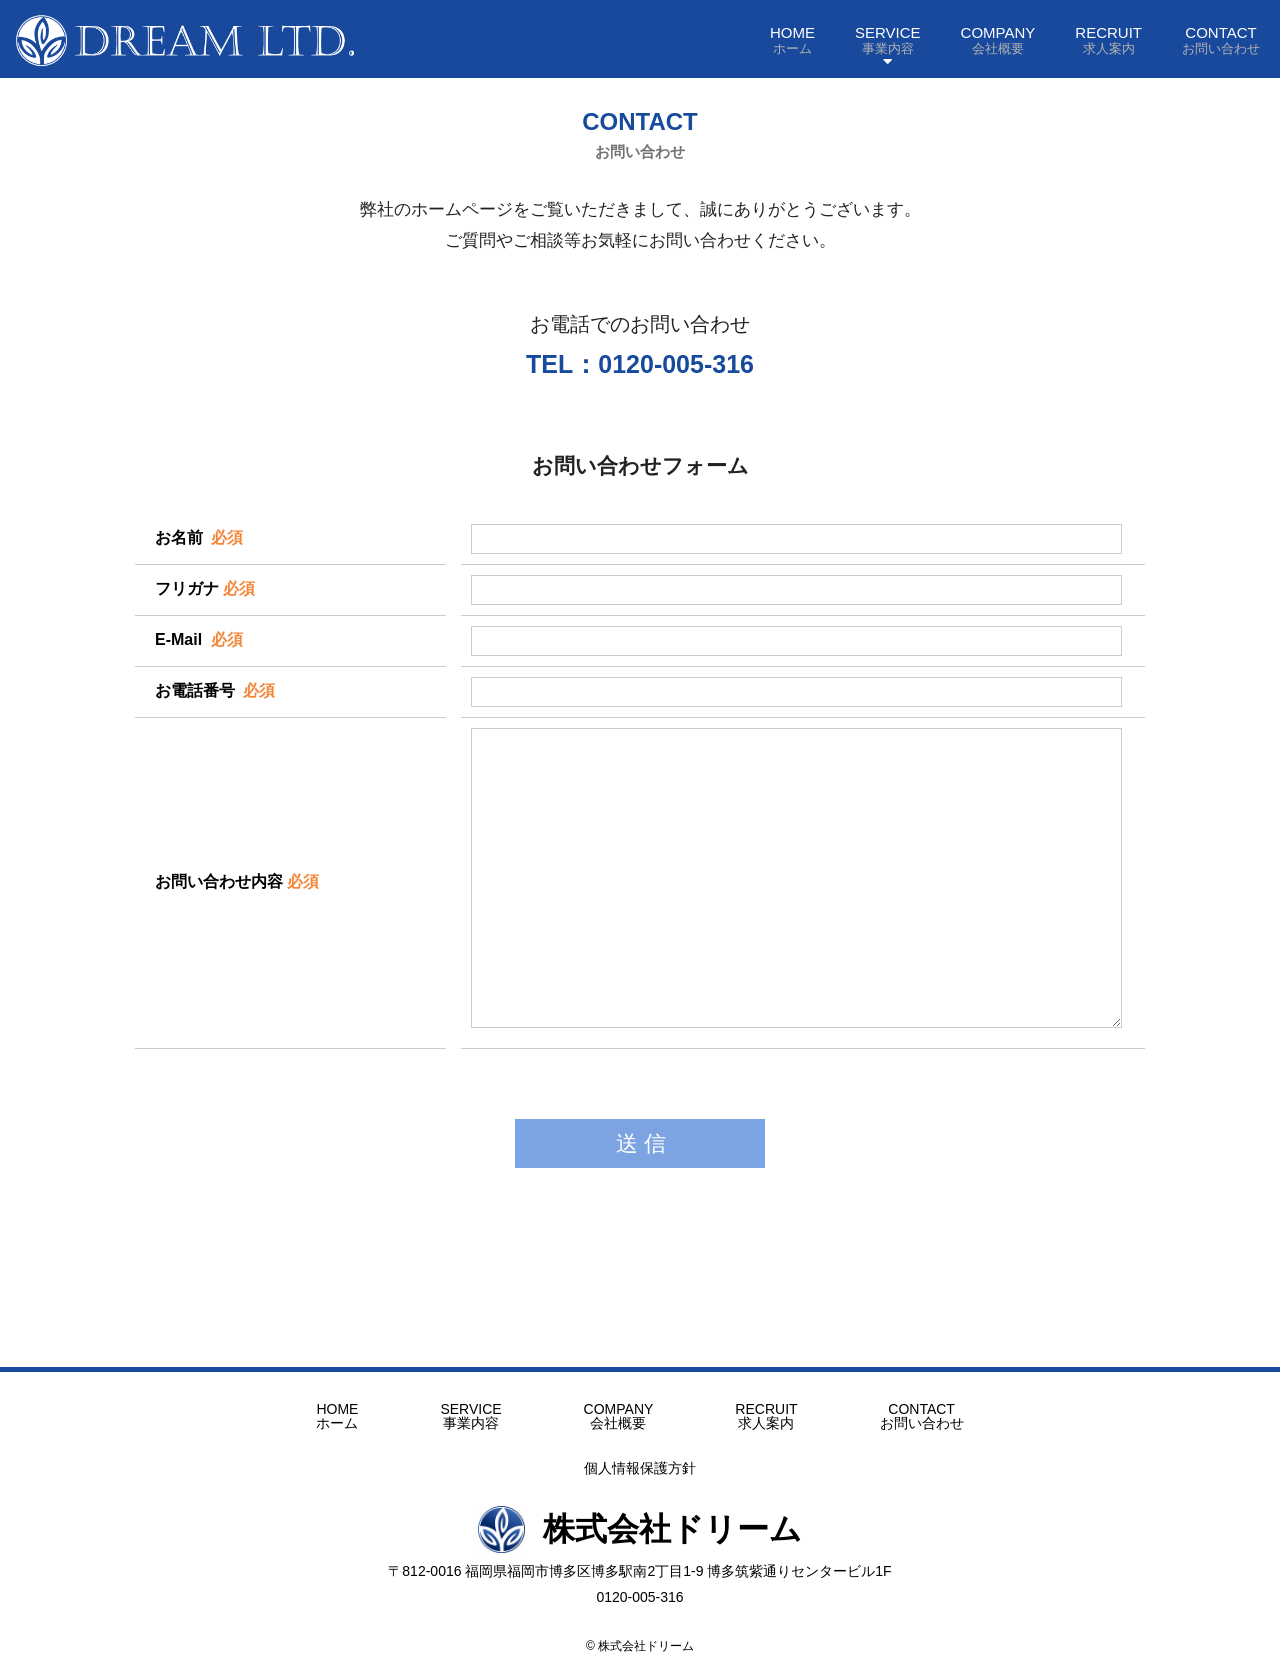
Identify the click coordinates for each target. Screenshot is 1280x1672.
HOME (792, 40)
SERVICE (888, 40)
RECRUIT (1108, 40)
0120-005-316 (639, 1597)
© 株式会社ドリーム (640, 1646)
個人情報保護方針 (640, 1468)
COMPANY (998, 40)
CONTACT (1221, 40)
